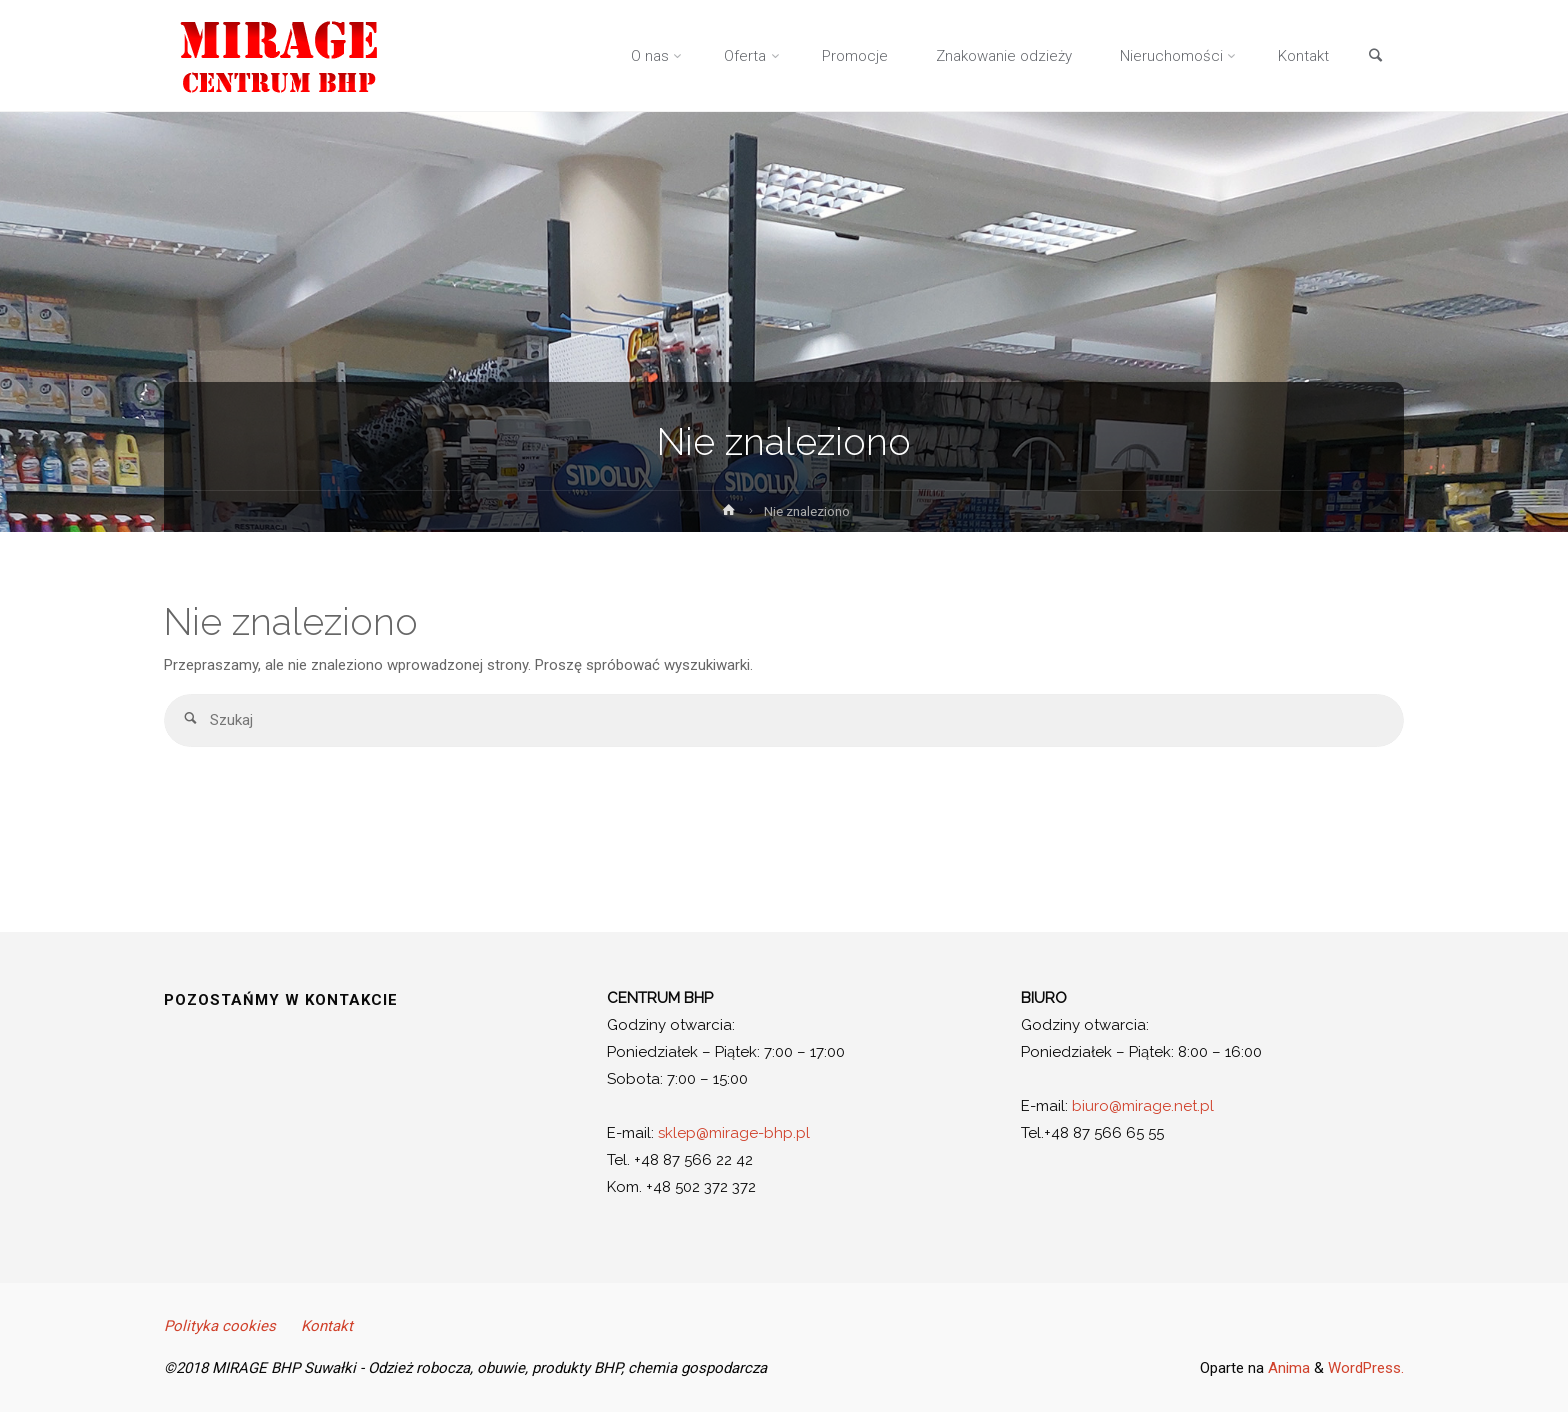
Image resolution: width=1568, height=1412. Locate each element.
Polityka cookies (220, 1326)
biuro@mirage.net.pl (1143, 1106)
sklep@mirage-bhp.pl (734, 1133)
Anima (1287, 1368)
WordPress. (1366, 1368)
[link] (1375, 57)
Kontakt (327, 1326)
